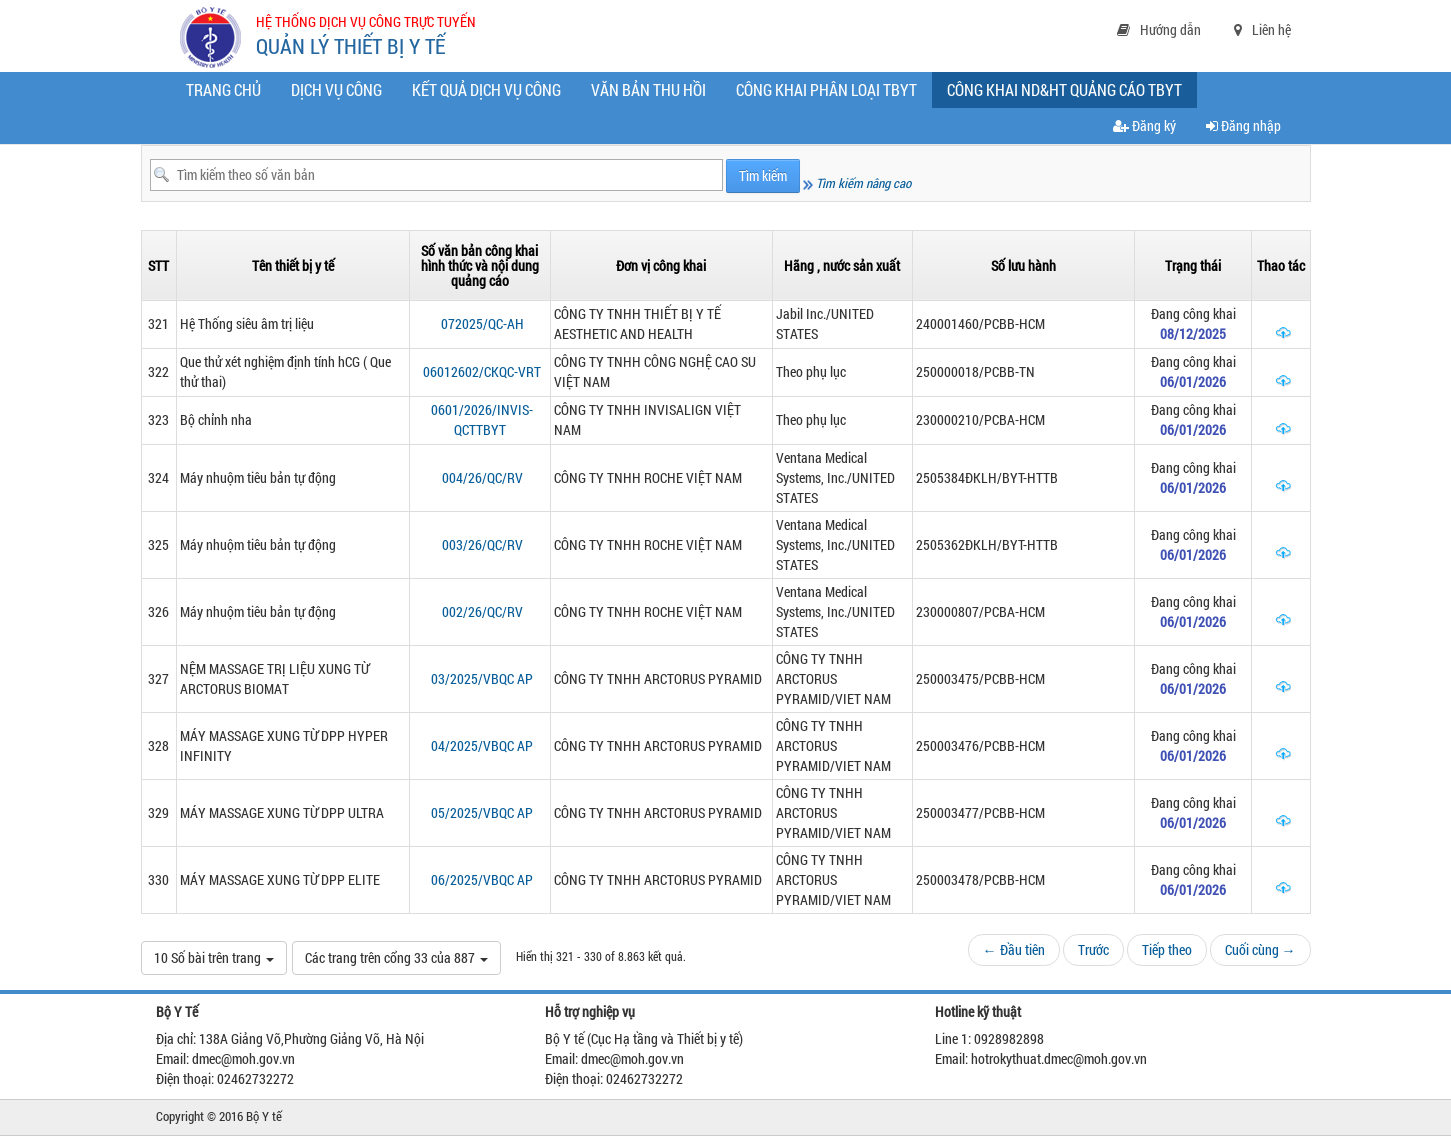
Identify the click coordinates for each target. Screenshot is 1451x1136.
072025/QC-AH (482, 323)
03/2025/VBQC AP (482, 678)
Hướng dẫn (1159, 29)
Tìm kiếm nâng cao (857, 183)
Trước (1093, 949)
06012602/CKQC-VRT (482, 371)
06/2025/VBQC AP (482, 879)
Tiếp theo (1167, 949)
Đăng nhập (1243, 125)
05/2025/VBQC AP (482, 812)
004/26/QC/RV (482, 477)
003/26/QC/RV (482, 544)
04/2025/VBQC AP (482, 745)
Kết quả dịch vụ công (486, 89)
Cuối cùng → (1260, 949)
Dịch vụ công (336, 89)
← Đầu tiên (1014, 949)
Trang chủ (223, 89)
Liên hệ (1262, 29)
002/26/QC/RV (482, 611)
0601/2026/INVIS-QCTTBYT (482, 419)
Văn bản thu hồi (648, 89)
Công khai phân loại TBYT (826, 89)
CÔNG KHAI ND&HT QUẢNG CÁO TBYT (1069, 93)
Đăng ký (1144, 125)
